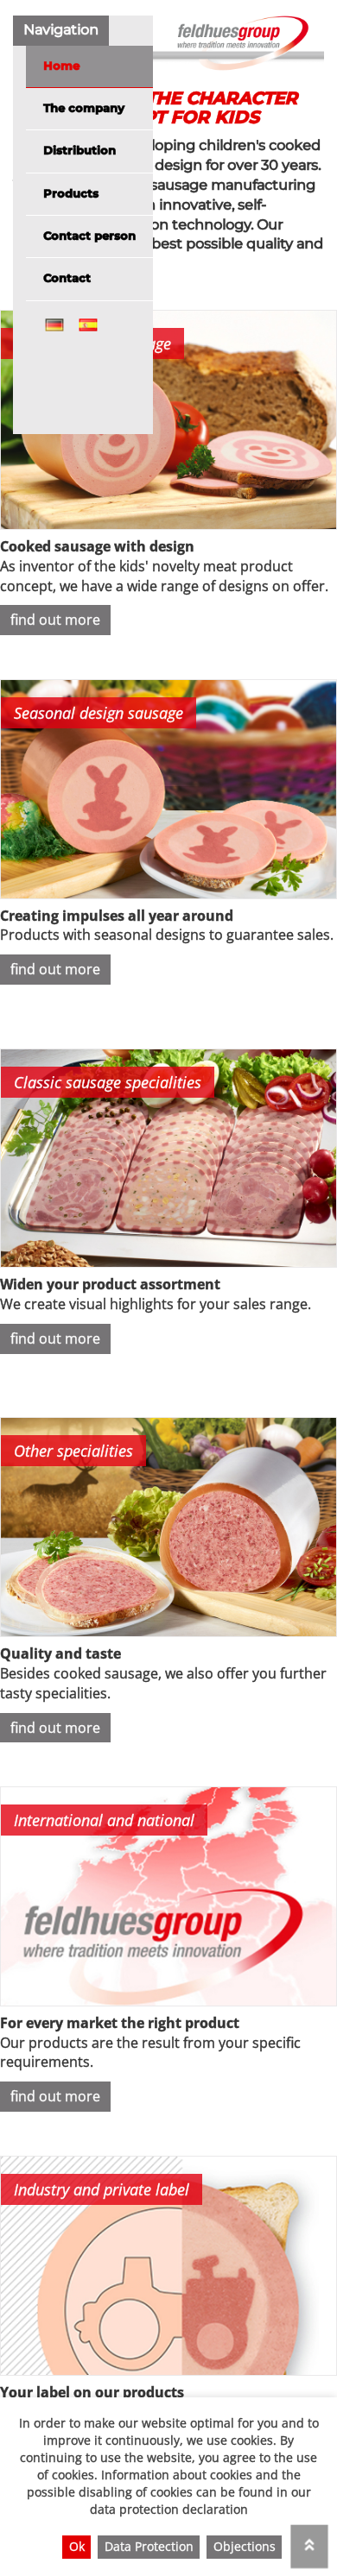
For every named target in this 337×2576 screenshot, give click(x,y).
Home (61, 66)
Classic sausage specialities (107, 1082)
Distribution (79, 150)
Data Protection (149, 2546)
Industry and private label (101, 2189)
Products (71, 193)
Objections (244, 2546)
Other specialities (73, 1450)
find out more (55, 619)
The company (83, 108)
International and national (104, 1820)
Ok (77, 2546)
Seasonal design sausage (98, 712)
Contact (67, 278)
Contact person (89, 236)
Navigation (61, 30)
